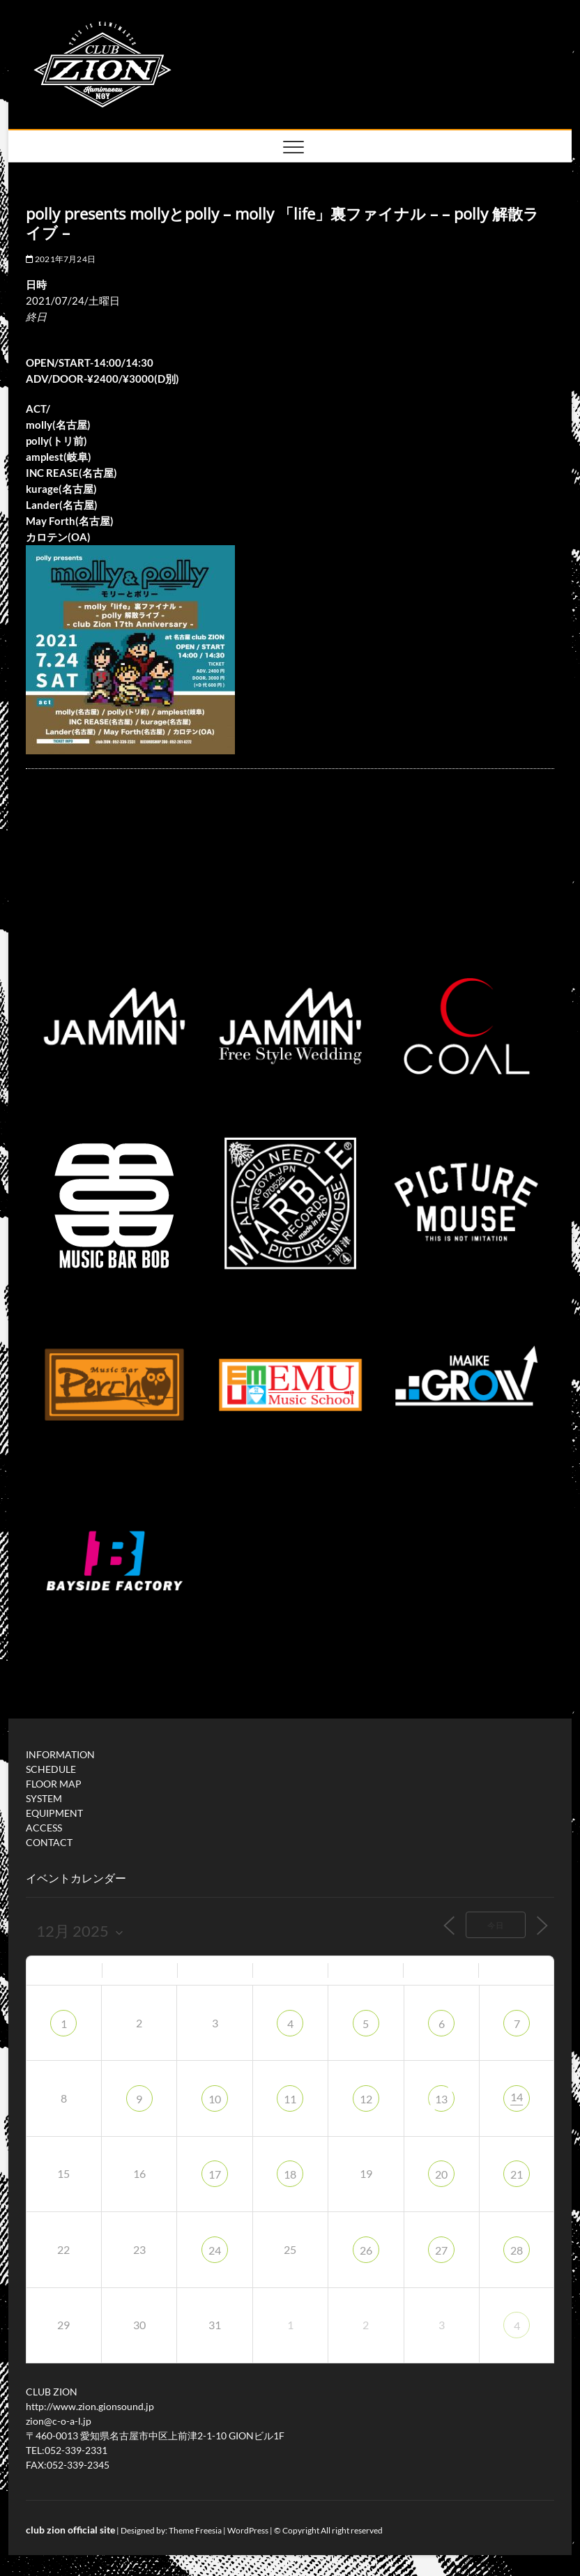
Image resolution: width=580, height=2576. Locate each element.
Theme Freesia (195, 2530)
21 (516, 2174)
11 (290, 2098)
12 (366, 2098)
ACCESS (44, 1828)
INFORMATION (60, 1754)
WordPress (247, 2530)
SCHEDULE (51, 1769)
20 (441, 2174)
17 (214, 2174)
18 (290, 2174)
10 (214, 2098)
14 (516, 2096)
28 (516, 2250)
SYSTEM (44, 1798)
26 (366, 2250)
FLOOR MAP (54, 1784)
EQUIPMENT (54, 1813)
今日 (495, 1925)
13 (441, 2098)
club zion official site (70, 2530)
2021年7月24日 (61, 259)
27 (441, 2250)
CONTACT (49, 1842)
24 (214, 2250)
